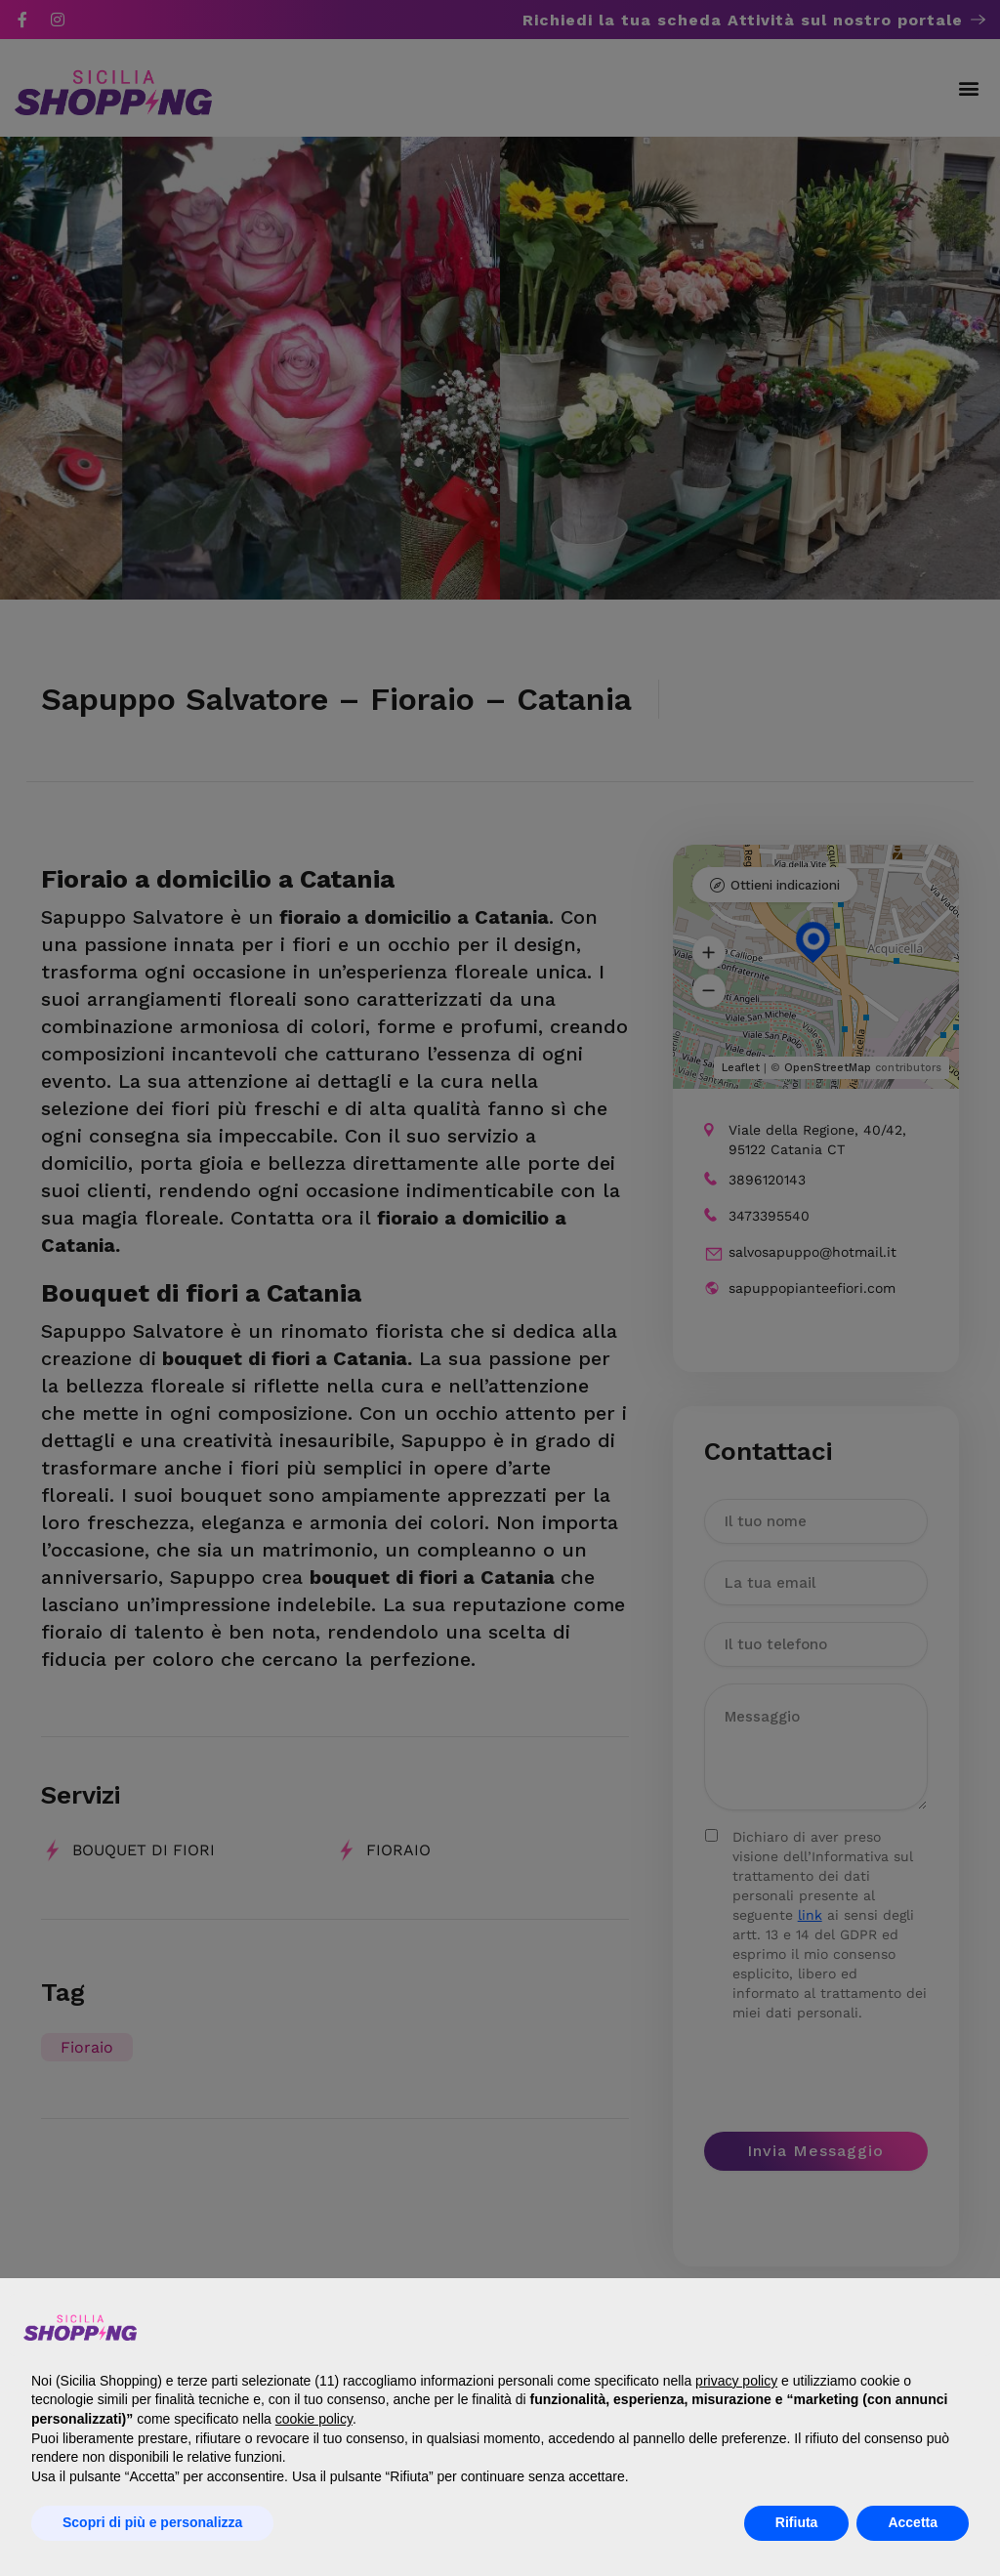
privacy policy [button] (736, 2381)
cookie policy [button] (314, 2419)
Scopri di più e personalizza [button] (152, 2522)
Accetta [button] (913, 2522)
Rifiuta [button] (796, 2522)
